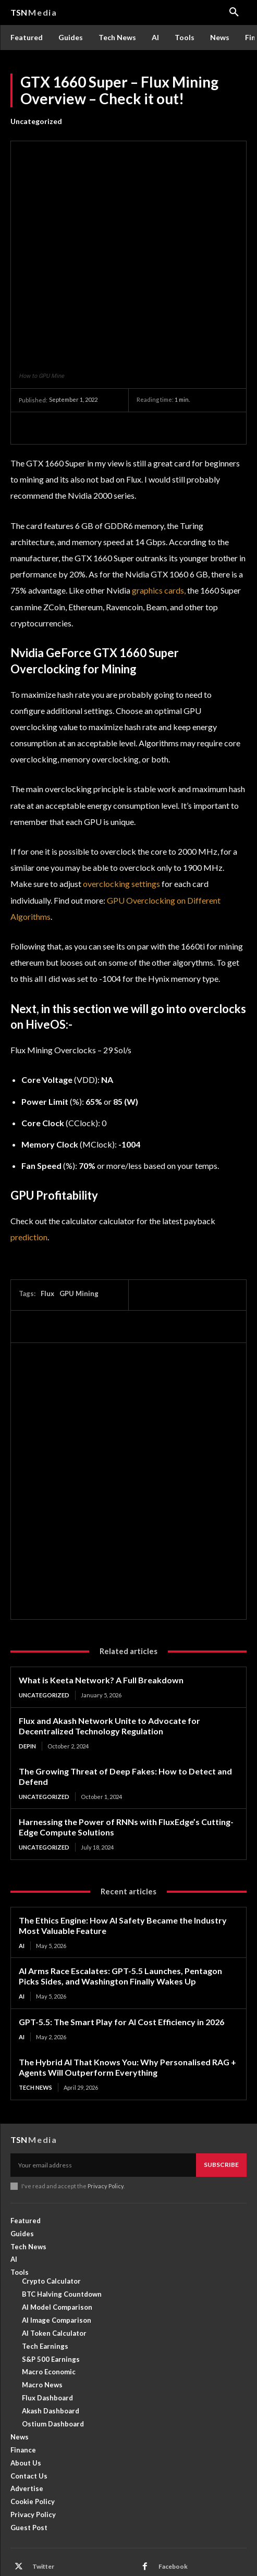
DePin (27, 1674)
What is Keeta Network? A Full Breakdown (101, 1608)
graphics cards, (159, 518)
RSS (38, 2529)
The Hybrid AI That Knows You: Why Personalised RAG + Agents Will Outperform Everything (127, 1995)
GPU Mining (79, 1222)
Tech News (35, 2015)
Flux (47, 1222)
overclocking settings (121, 812)
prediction (28, 1165)
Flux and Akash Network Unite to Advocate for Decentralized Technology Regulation (109, 1654)
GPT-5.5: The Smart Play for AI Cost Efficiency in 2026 (121, 1950)
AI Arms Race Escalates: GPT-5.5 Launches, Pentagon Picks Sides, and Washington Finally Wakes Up (120, 1904)
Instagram (47, 2512)
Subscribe (221, 2093)
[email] (103, 2092)
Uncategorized (36, 121)
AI (22, 1873)
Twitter (43, 2494)
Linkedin (170, 2512)
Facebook (173, 2494)
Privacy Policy (106, 2114)
